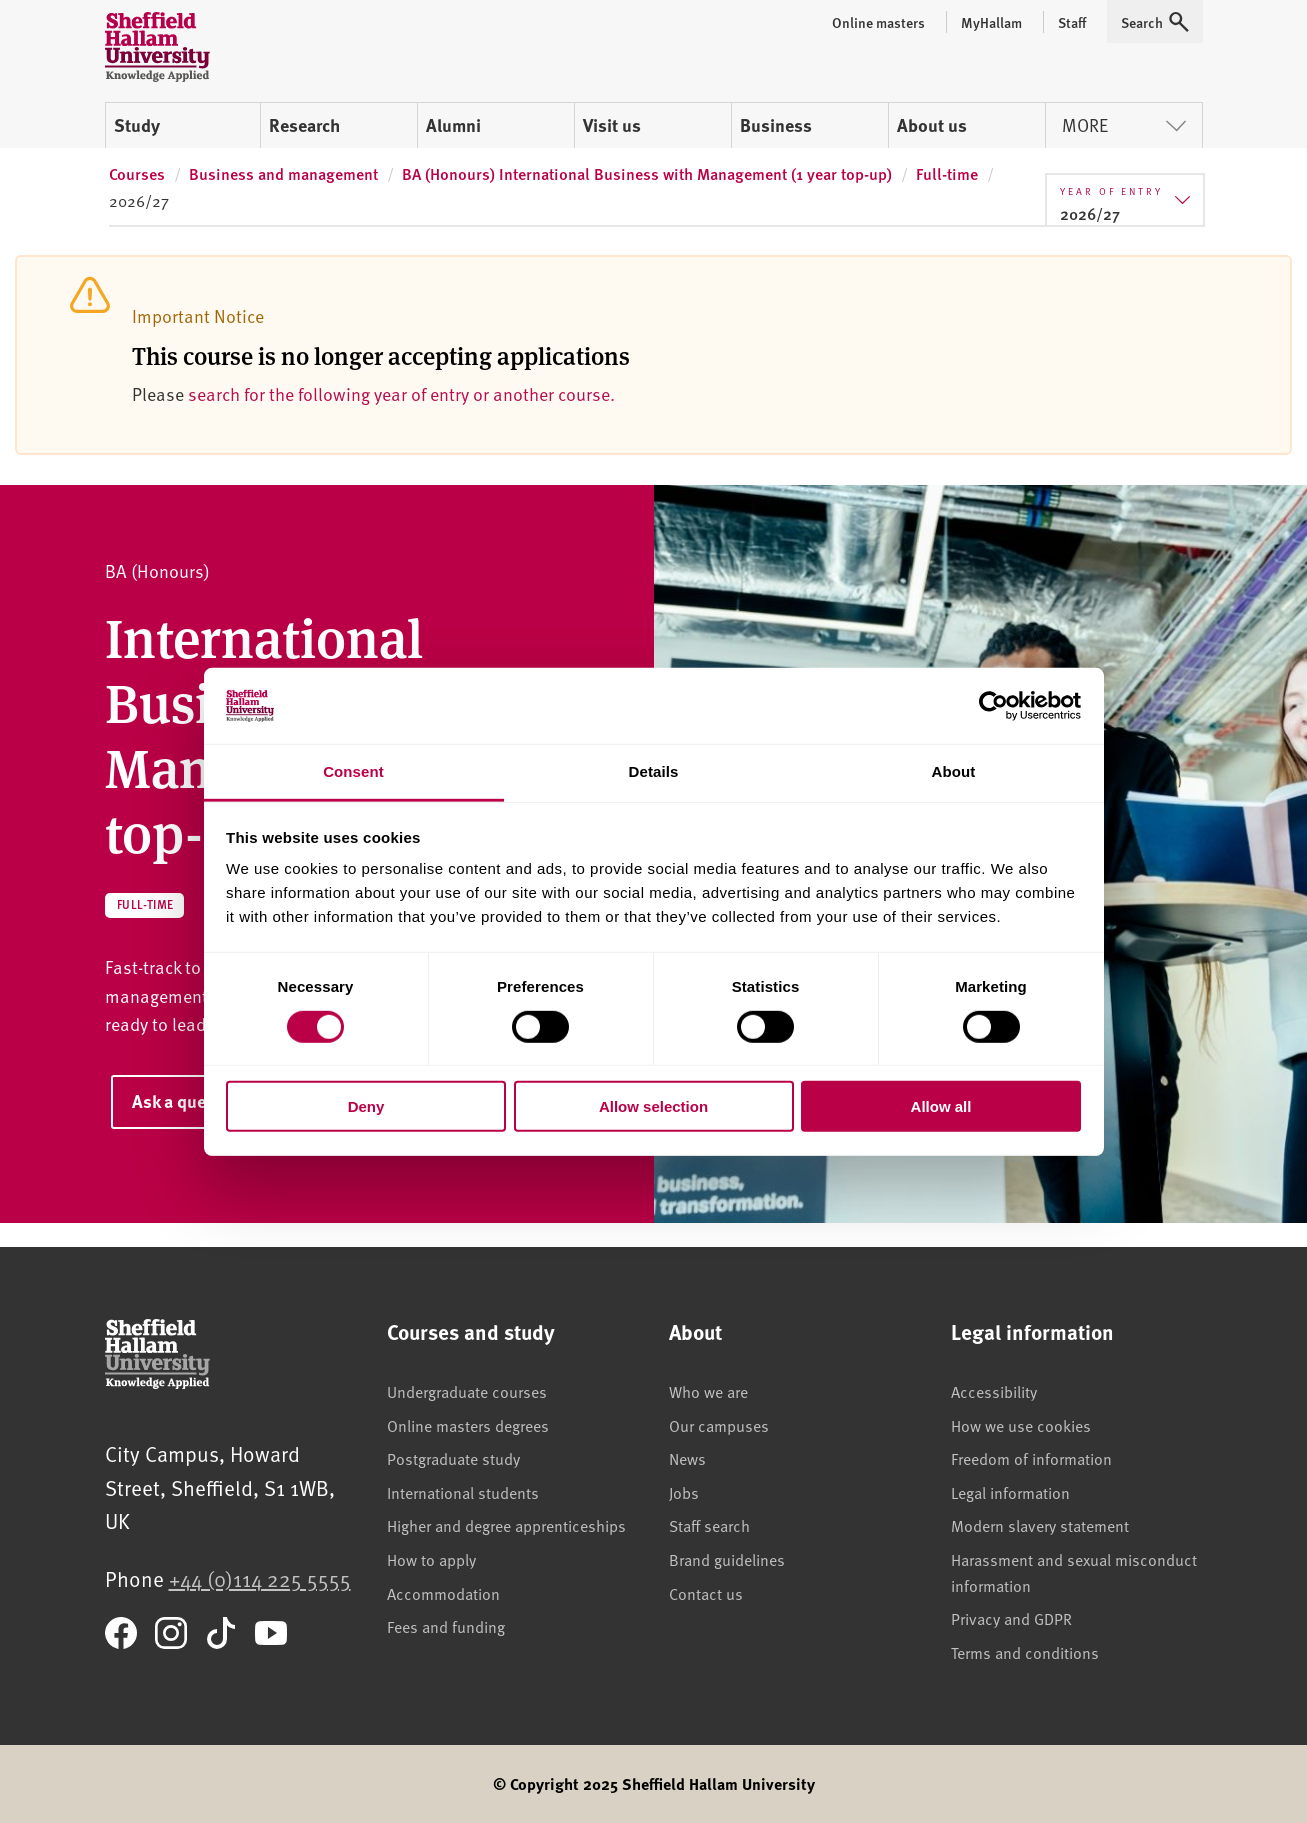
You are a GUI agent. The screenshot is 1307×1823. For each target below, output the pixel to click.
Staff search (709, 1525)
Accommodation (443, 1593)
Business (776, 125)
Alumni (453, 125)
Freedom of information (1031, 1458)
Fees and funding (446, 1626)
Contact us (706, 1593)
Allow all (941, 1106)
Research (304, 125)
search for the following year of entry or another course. (401, 393)
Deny (366, 1106)
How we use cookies (1021, 1425)
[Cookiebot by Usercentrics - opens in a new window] (993, 706)
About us (932, 125)
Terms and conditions (1025, 1652)
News (687, 1458)
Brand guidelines (727, 1559)
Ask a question (189, 1101)
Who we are (708, 1391)
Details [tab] (654, 771)
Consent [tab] (353, 771)
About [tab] (954, 771)
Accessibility (994, 1391)
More (1124, 124)
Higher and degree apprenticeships (506, 1525)
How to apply (431, 1559)
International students (463, 1492)
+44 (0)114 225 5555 (260, 1578)
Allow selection (653, 1106)
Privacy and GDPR (1011, 1618)
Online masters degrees (468, 1425)
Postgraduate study (453, 1458)
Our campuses (719, 1425)
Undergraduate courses (467, 1391)
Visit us (612, 125)
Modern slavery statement (1040, 1525)
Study (137, 125)
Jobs (684, 1492)
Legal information (1010, 1492)
